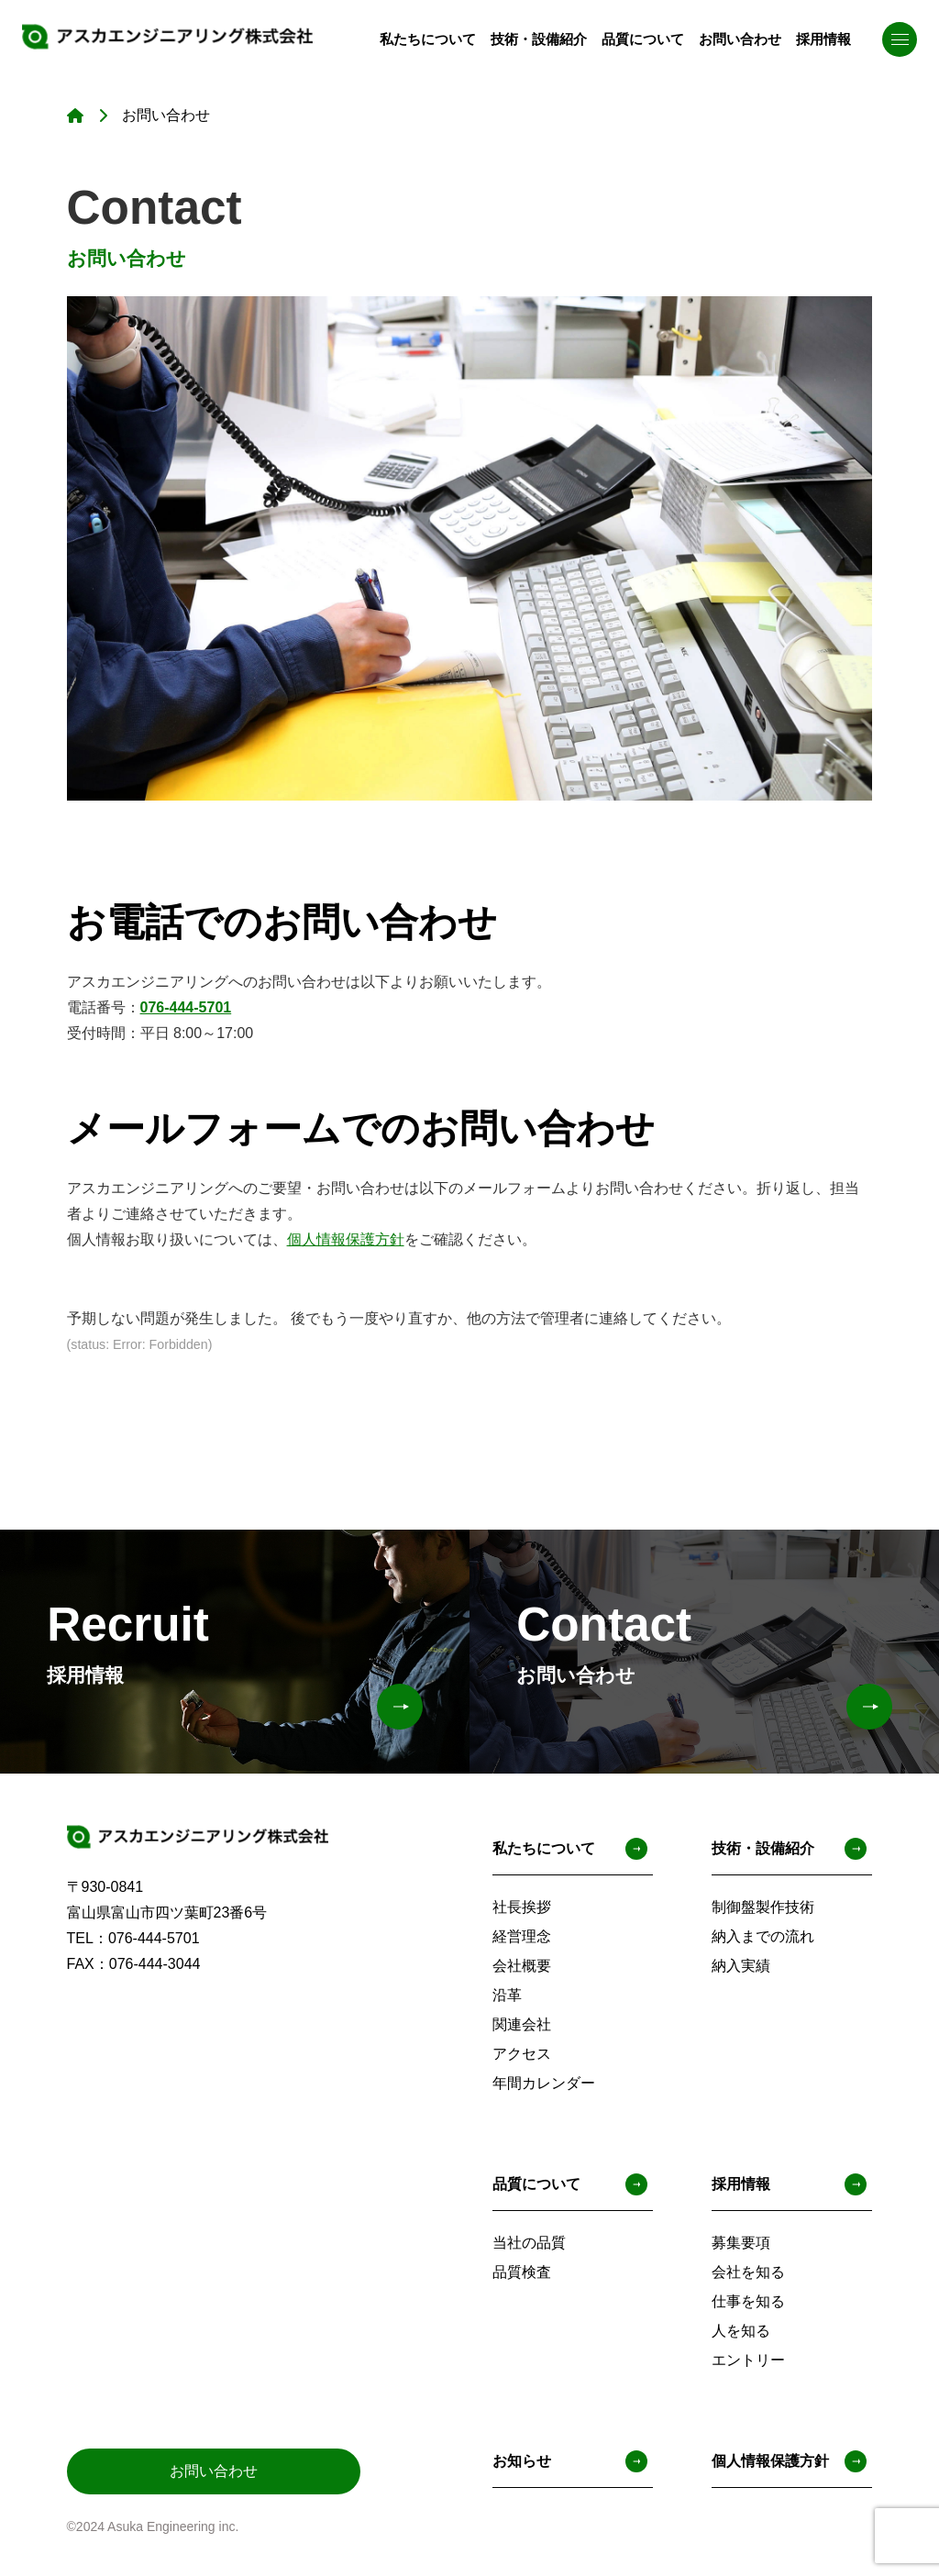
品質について (631, 38)
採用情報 (821, 38)
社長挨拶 (521, 1907)
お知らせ (569, 2461)
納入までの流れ (763, 1936)
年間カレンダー (543, 2083)
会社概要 (521, 1965)
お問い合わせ (734, 38)
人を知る (741, 2330)
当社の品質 (529, 2242)
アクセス (521, 2054)
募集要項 (741, 2242)
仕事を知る (748, 2301)
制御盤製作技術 (763, 1907)
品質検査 (521, 2272)
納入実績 (741, 1965)
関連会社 (521, 2024)
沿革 (507, 1995)
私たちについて (403, 38)
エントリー (748, 2360)
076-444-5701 (186, 1007)
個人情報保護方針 (345, 1239)
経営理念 (521, 1936)
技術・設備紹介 (521, 38)
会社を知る (748, 2272)
